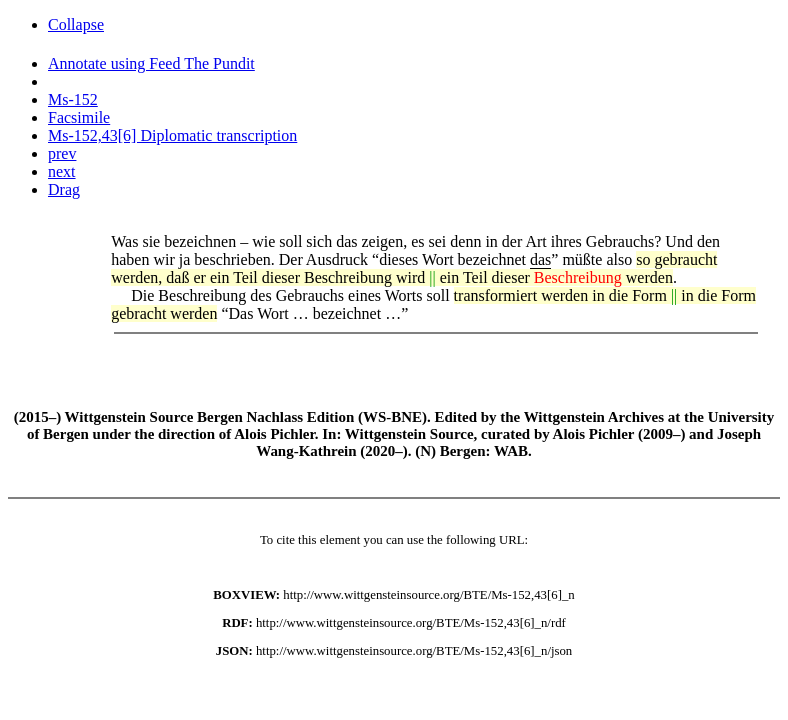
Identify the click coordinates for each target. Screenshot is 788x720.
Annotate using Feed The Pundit (151, 63)
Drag (64, 189)
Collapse (76, 24)
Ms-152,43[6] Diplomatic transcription (172, 135)
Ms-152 (73, 99)
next (62, 171)
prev (62, 153)
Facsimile (79, 117)
